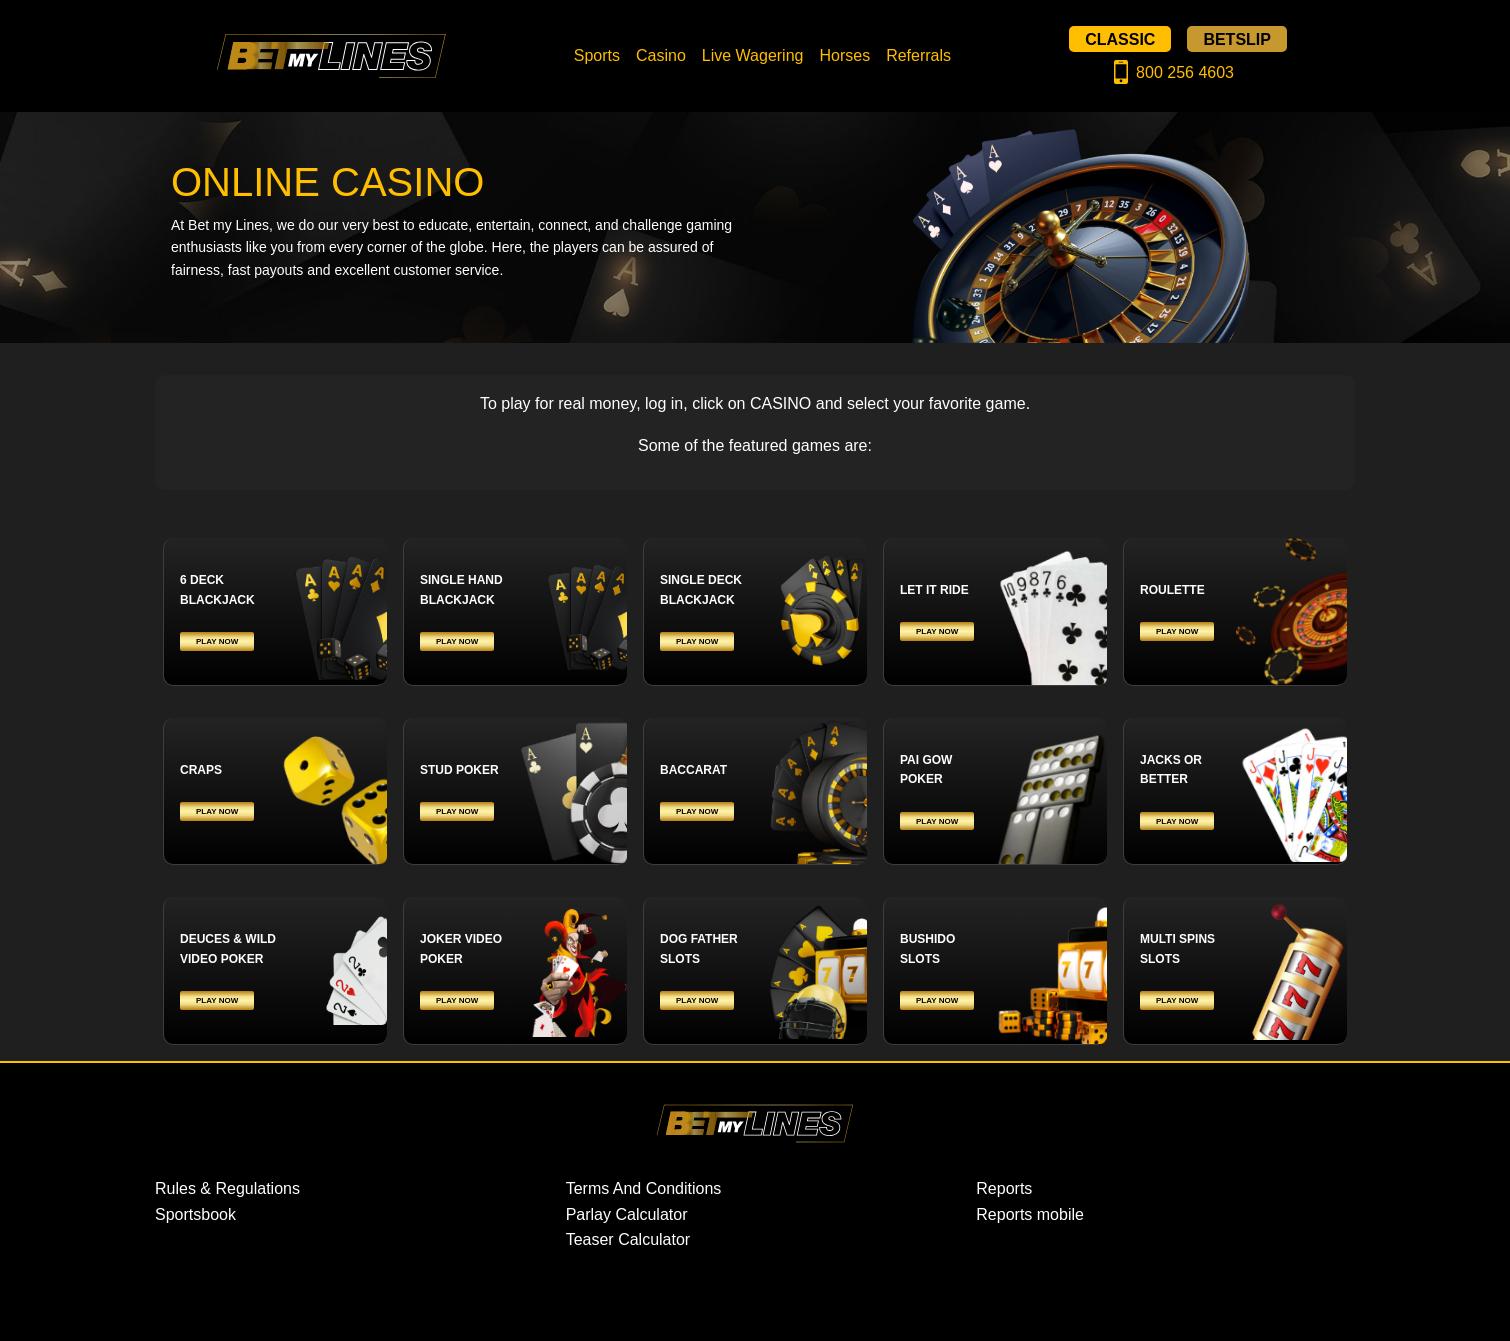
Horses (844, 55)
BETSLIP (1237, 38)
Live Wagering (753, 55)
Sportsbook (195, 1214)
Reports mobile (1030, 1214)
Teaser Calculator (628, 1239)
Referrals (918, 55)
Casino (661, 55)
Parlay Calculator (627, 1214)
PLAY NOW (217, 641)
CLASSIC (1120, 38)
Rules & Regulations (227, 1188)
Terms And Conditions (644, 1188)
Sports (597, 55)
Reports (1004, 1188)
